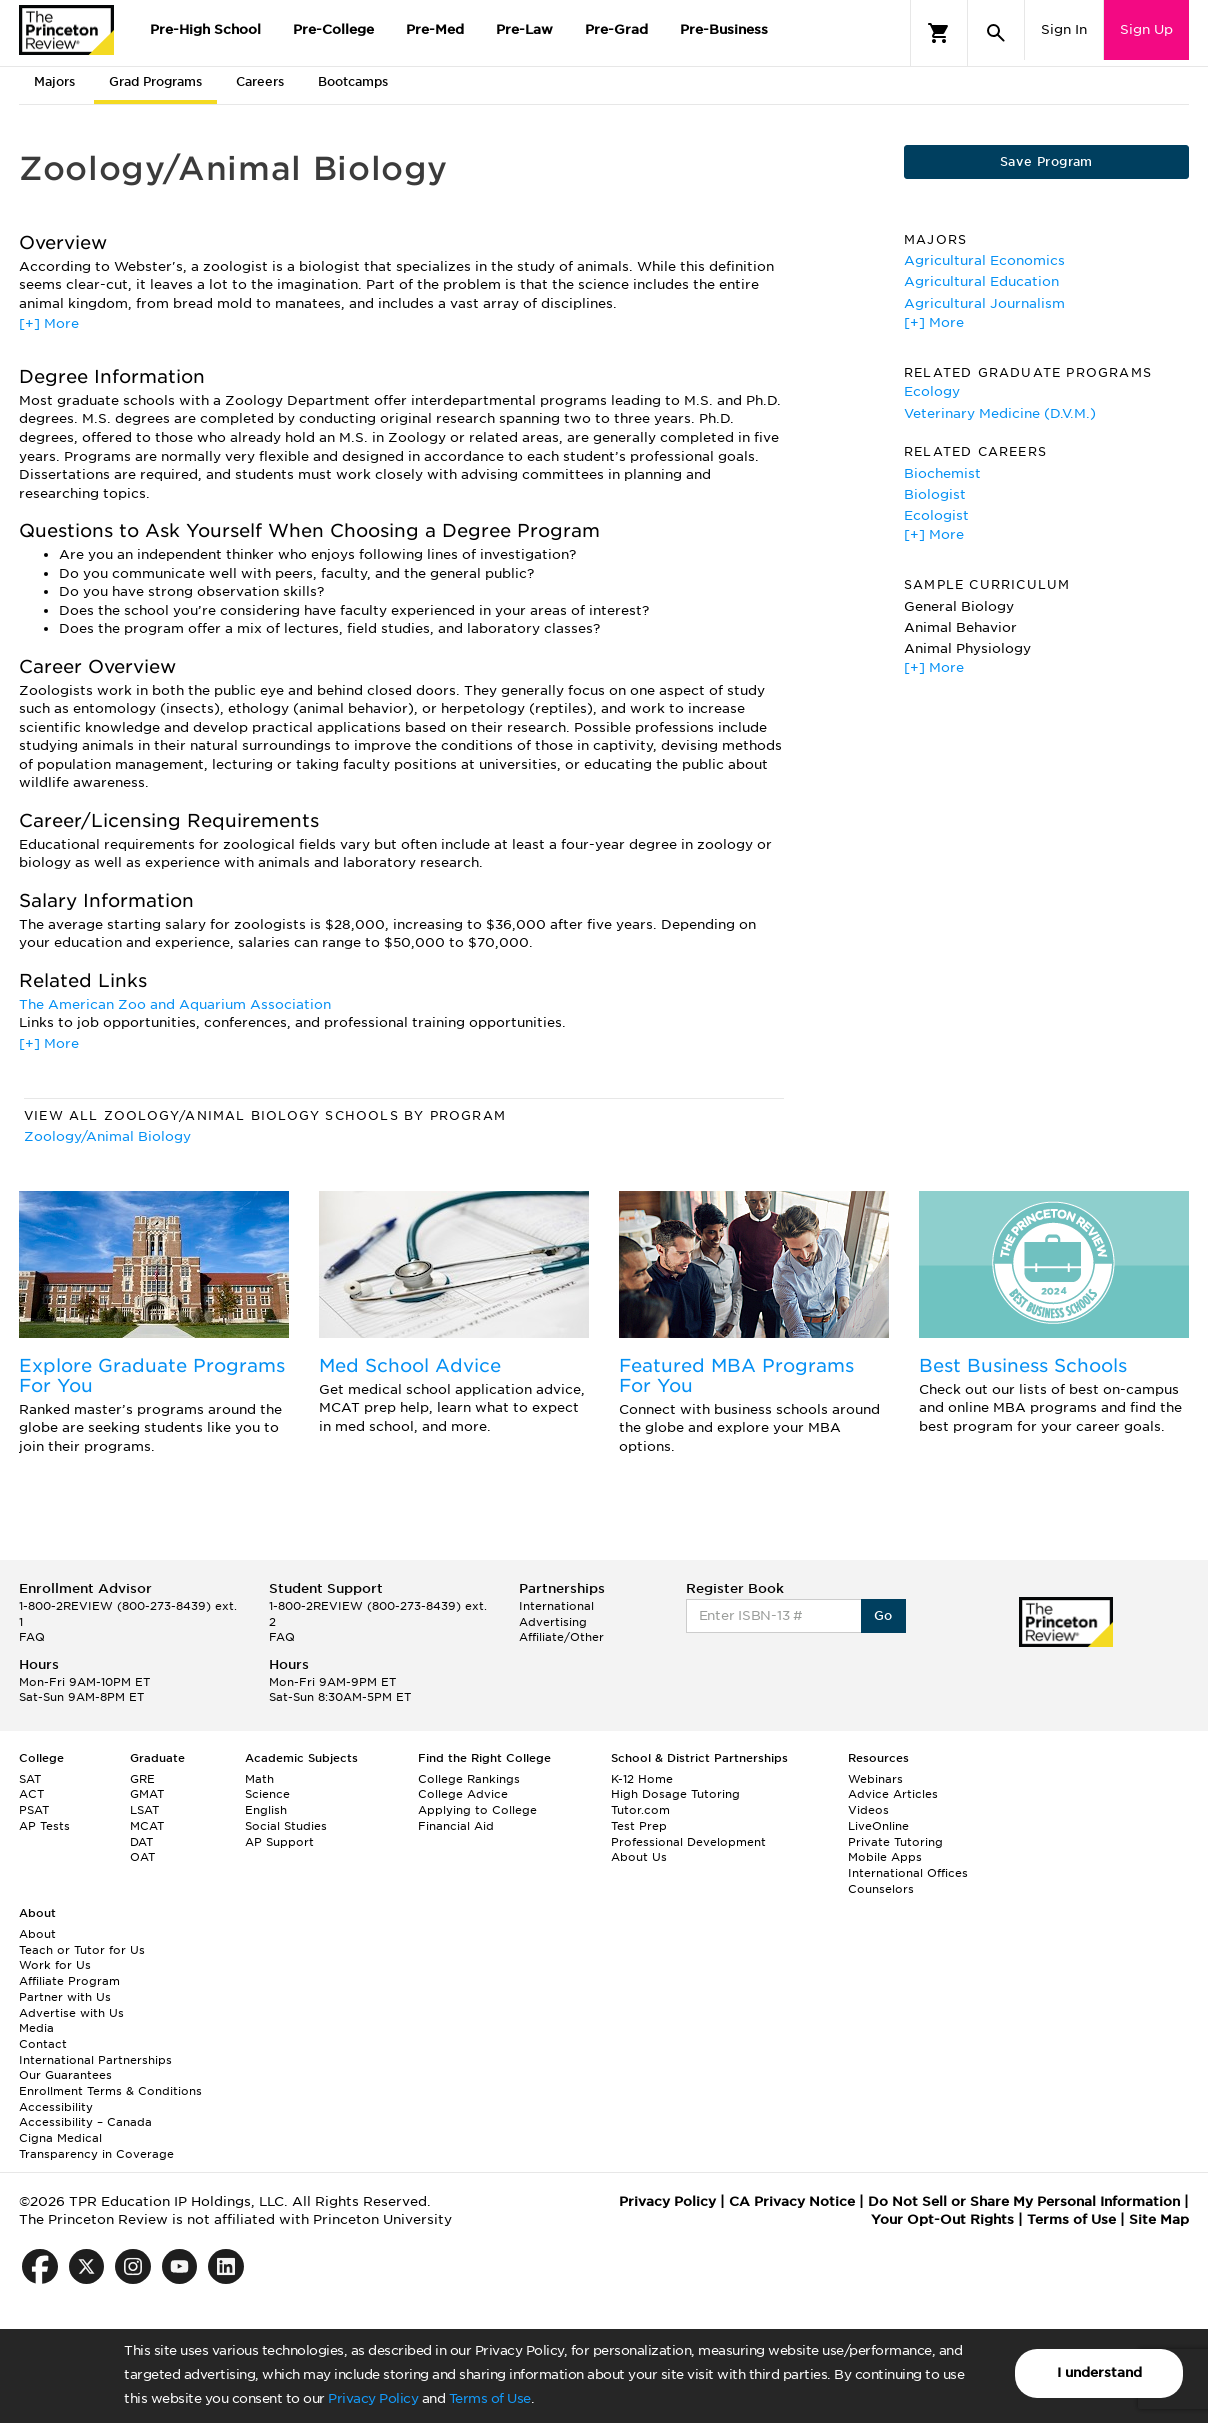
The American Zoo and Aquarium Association (175, 1004)
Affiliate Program (69, 1981)
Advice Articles (893, 1794)
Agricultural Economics (984, 260)
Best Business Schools (1023, 1365)
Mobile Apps (885, 1857)
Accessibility (56, 2107)
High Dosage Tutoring (675, 1794)
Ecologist (936, 515)
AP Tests (44, 1826)
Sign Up (1146, 29)
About (37, 1934)
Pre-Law (524, 29)
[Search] (996, 33)
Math (259, 1779)
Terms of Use (490, 2398)
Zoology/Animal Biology (107, 1136)
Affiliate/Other (561, 1637)
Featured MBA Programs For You (736, 1375)
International (556, 1606)
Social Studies (286, 1826)
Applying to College (477, 1810)
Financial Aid (456, 1826)
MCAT (147, 1826)
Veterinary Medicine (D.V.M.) (1000, 413)
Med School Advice (410, 1365)
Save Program (1046, 161)
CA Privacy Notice (792, 2201)
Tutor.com (640, 1810)
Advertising (553, 1622)
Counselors (881, 1889)
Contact (43, 2044)
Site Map (1159, 2219)
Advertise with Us (71, 2013)
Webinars (875, 1779)
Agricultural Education (981, 281)
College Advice (463, 1794)
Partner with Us (65, 1997)
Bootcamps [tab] (353, 81)
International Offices (908, 1873)
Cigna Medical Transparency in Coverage (96, 2146)
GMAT (147, 1794)
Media (36, 2028)
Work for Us (55, 1965)
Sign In (1064, 29)
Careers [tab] (260, 81)
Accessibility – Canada (85, 2122)
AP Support (279, 1842)
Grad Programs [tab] (155, 81)
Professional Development (688, 1842)
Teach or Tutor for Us (82, 1950)
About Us (639, 1857)
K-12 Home (642, 1779)
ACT (31, 1794)
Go (883, 1615)
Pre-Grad (616, 29)
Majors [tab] (54, 81)
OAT (142, 1857)
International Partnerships (95, 2060)
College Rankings (469, 1779)
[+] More (49, 323)
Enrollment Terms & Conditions (110, 2091)
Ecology (932, 391)
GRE (142, 1779)
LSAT (144, 1810)
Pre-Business (724, 29)
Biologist (935, 494)
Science (267, 1794)
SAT (30, 1779)
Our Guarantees (65, 2075)
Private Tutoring (895, 1842)
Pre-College (333, 29)
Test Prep (639, 1826)
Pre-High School (205, 29)
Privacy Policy (373, 2398)
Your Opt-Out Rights (942, 2219)
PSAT (34, 1810)
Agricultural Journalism (984, 303)
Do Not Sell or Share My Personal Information (1024, 2201)
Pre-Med (435, 29)
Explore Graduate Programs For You (152, 1375)
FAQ (32, 1637)
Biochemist (942, 473)
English (266, 1810)
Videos (868, 1810)
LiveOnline (878, 1826)
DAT (141, 1842)
